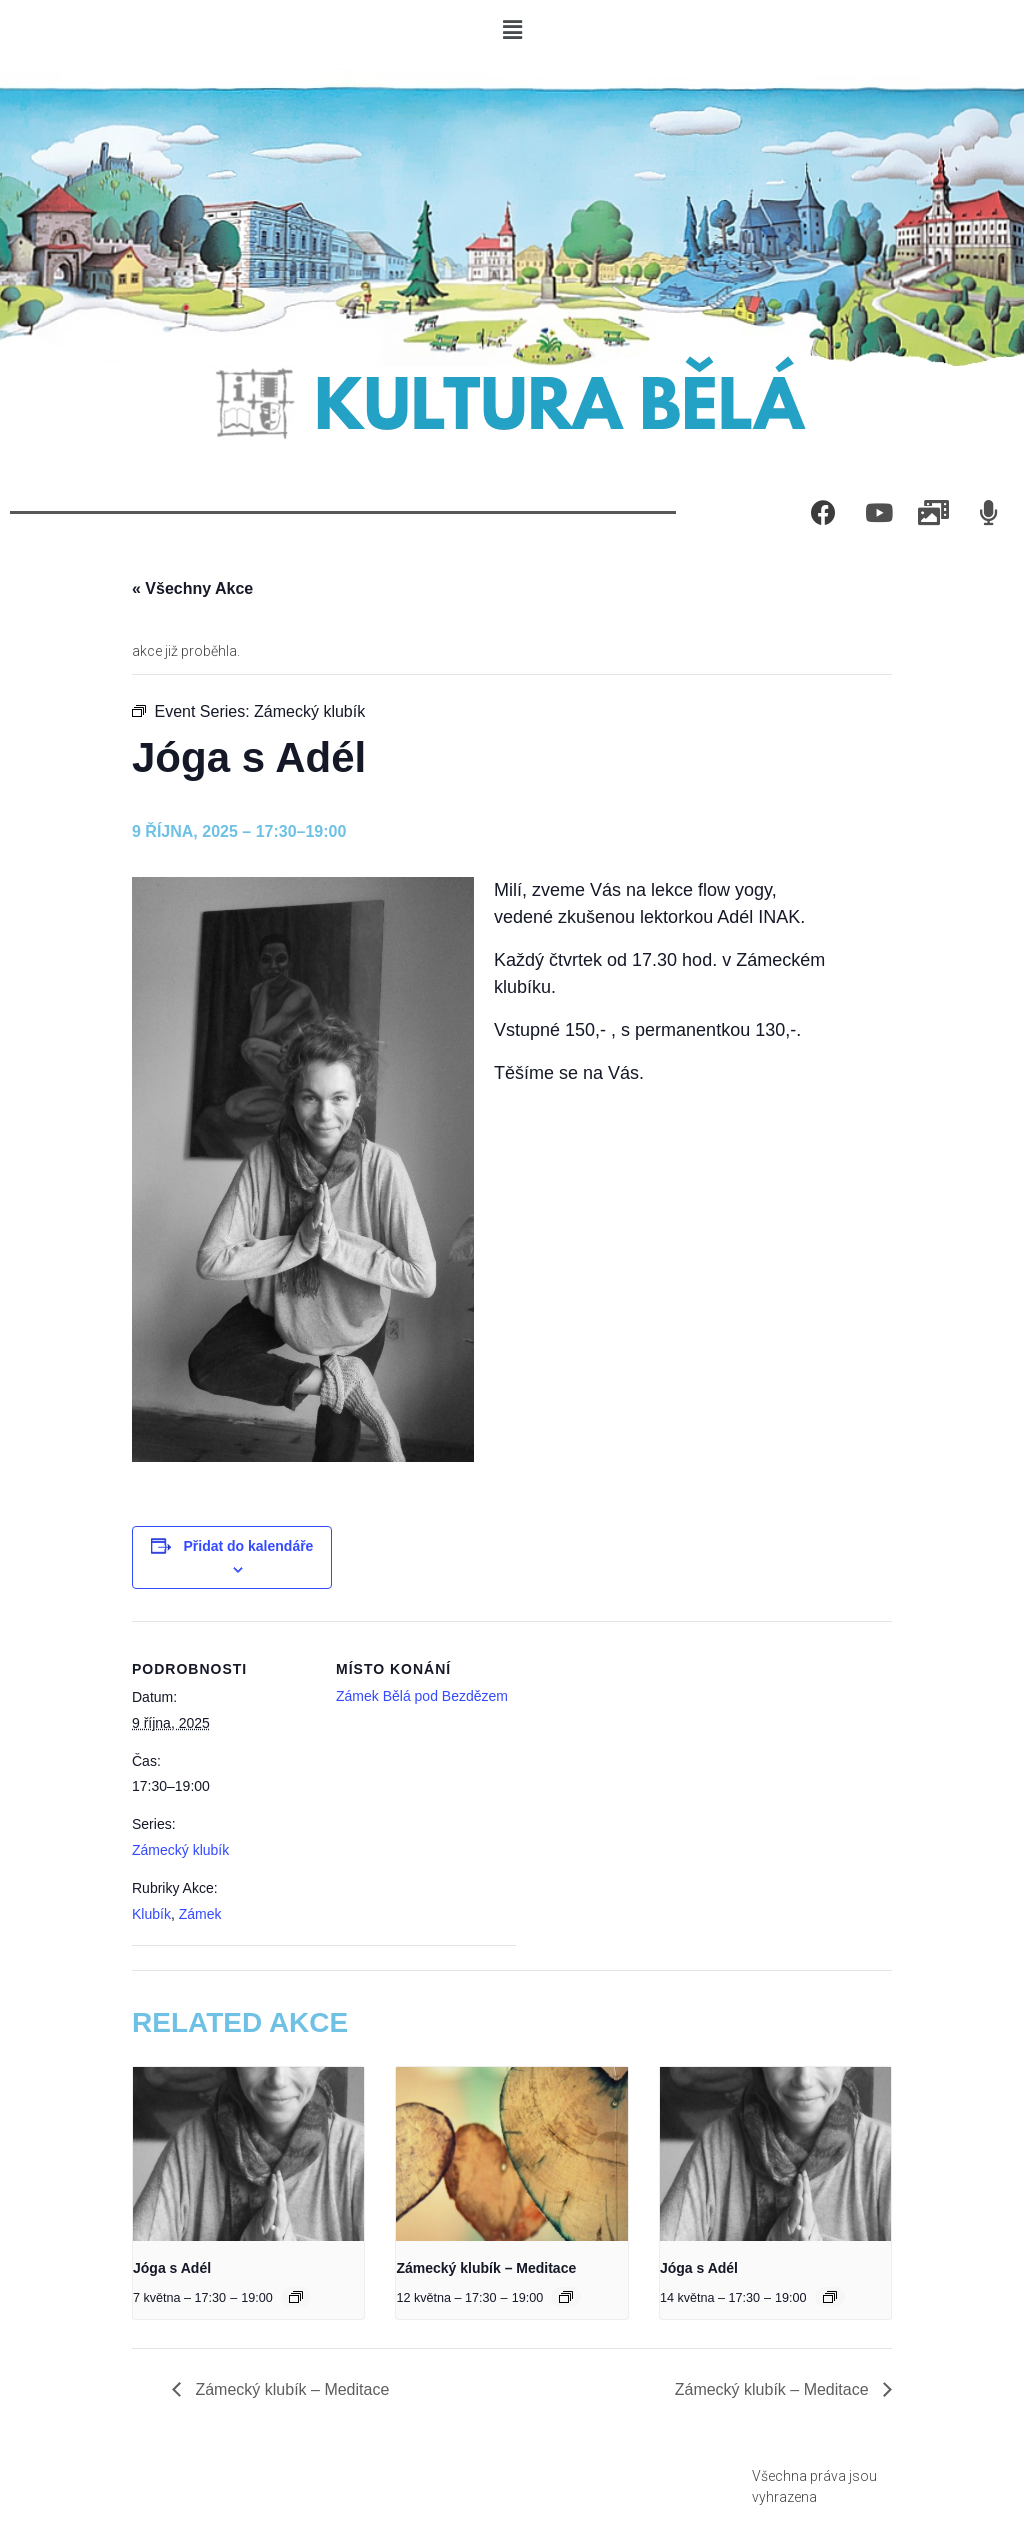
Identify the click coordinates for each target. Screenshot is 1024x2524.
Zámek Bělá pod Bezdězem (422, 1696)
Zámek (200, 1914)
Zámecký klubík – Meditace (486, 2268)
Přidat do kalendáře (248, 1546)
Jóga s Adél (172, 2268)
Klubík (151, 1914)
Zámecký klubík (180, 1850)
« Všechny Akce (192, 588)
